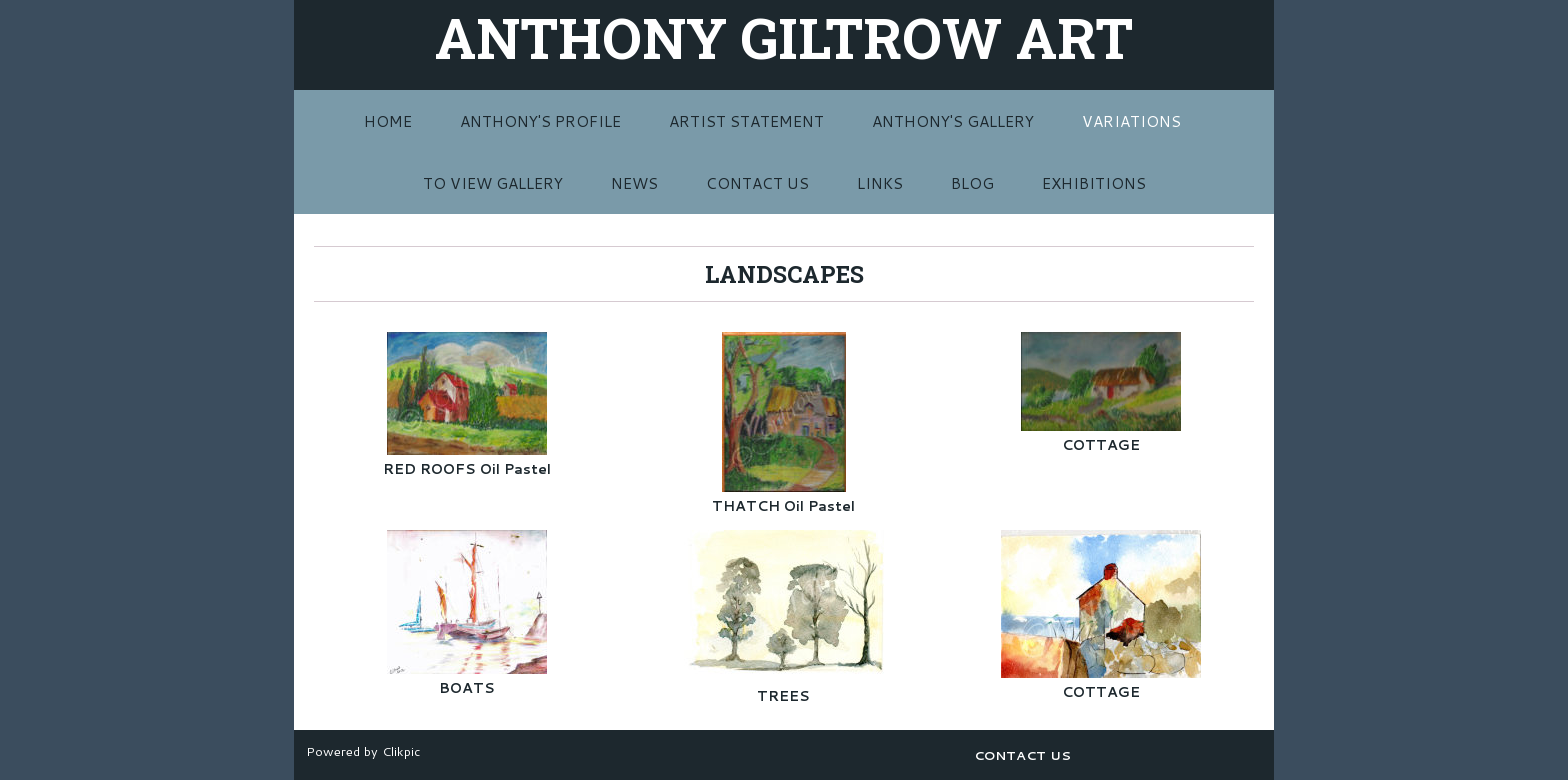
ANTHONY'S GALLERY (953, 121)
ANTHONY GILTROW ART (784, 37)
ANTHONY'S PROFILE (540, 121)
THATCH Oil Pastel (783, 506)
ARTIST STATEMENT (746, 121)
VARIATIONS (1131, 121)
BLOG (972, 183)
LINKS (880, 183)
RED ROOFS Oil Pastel (467, 469)
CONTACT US (757, 183)
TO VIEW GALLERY (493, 183)
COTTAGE (1101, 445)
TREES (783, 696)
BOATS (467, 688)
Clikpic (401, 751)
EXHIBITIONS (1094, 183)
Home (388, 121)
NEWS (634, 183)
